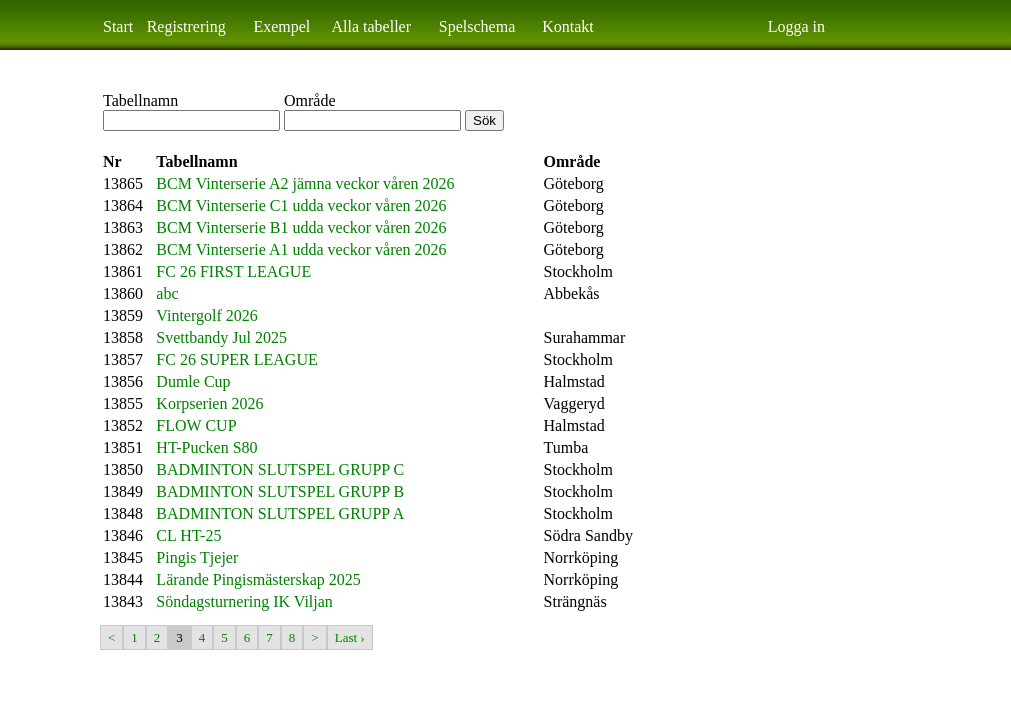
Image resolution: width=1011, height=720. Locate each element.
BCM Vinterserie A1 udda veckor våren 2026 (301, 249)
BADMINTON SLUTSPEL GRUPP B (280, 491)
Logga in (796, 26)
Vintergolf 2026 (206, 315)
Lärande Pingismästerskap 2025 (258, 579)
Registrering (186, 26)
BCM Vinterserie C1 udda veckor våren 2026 (301, 205)
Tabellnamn (140, 100)
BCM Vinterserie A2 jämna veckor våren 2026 (305, 183)
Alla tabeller (372, 26)
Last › (350, 637)
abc (167, 293)
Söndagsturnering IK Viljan (244, 601)
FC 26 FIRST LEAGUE (233, 271)
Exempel (281, 26)
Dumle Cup (193, 381)
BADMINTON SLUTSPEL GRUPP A (280, 513)
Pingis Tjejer (197, 557)
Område (310, 100)
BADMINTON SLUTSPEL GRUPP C (280, 469)
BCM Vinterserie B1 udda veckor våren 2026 (301, 227)
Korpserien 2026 (209, 403)
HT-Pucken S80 (206, 447)
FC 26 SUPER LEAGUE (236, 359)
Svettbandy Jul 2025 (221, 337)
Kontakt (568, 26)
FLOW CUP (196, 425)
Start (118, 26)
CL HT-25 (188, 535)
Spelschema (477, 26)
